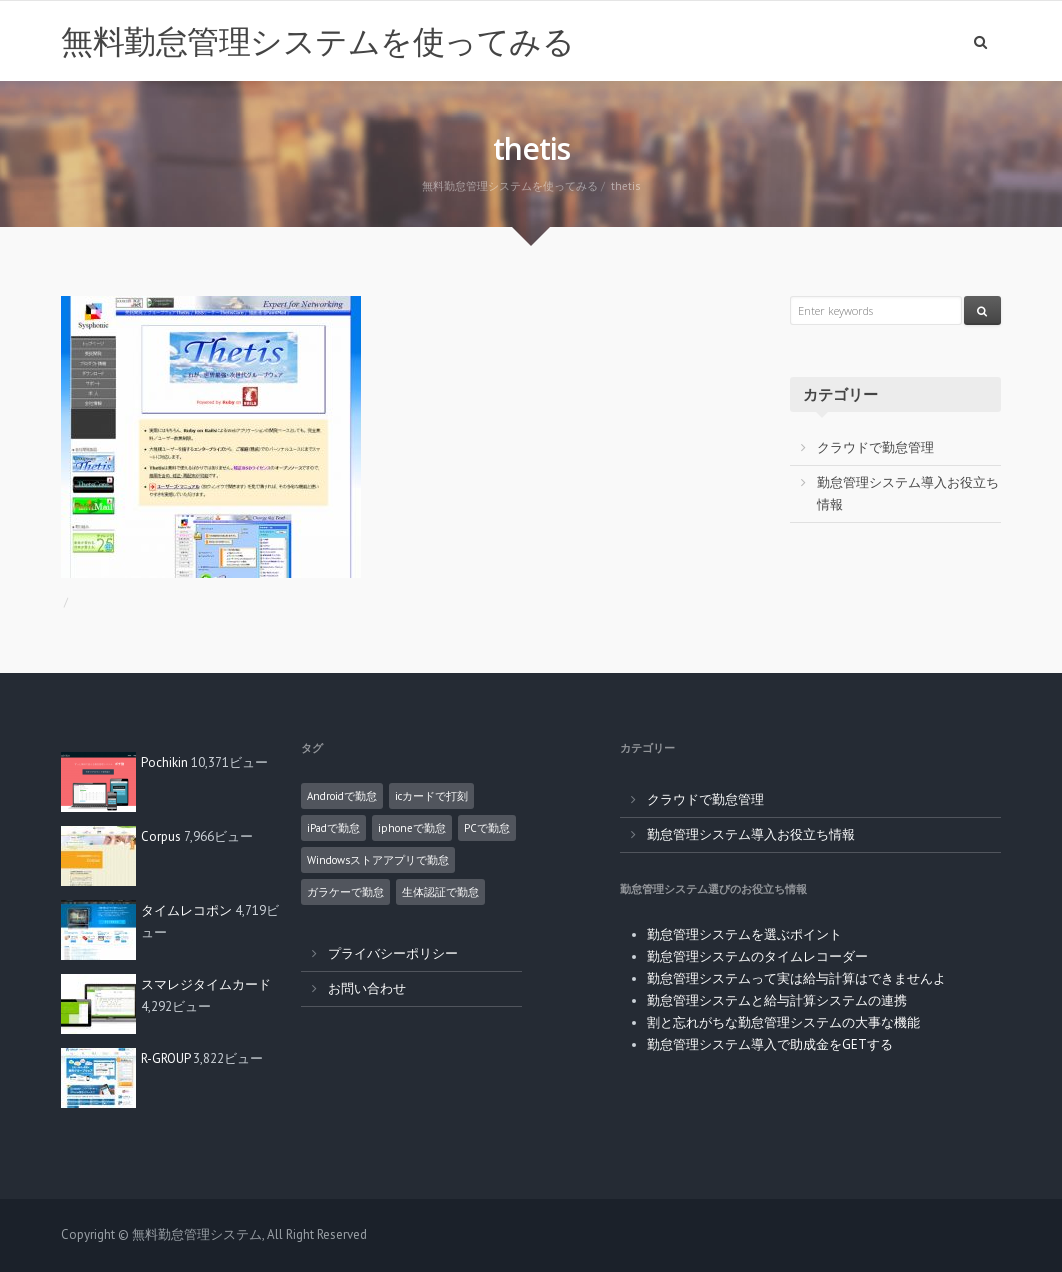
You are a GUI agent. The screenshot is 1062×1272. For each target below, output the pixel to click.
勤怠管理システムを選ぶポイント (744, 934)
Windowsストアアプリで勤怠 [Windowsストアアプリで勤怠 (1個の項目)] (378, 860)
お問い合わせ (367, 988)
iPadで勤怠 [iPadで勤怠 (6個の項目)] (333, 828)
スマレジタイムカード (206, 984)
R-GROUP (165, 1058)
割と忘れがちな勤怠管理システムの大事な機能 (783, 1022)
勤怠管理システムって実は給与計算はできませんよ (796, 978)
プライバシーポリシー (393, 953)
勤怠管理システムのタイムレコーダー (757, 956)
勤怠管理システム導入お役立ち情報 (751, 834)
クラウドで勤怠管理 (875, 447)
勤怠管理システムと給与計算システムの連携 (777, 1000)
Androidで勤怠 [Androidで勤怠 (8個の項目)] (342, 796)
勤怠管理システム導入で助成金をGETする (770, 1044)
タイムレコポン (186, 910)
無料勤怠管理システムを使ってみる (317, 40)
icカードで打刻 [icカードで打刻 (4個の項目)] (431, 796)
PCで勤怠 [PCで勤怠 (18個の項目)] (487, 828)
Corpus (161, 836)
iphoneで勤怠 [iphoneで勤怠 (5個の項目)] (412, 828)
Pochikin (164, 762)
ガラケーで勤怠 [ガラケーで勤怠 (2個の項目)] (345, 892)
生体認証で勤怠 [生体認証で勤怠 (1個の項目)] (440, 892)
